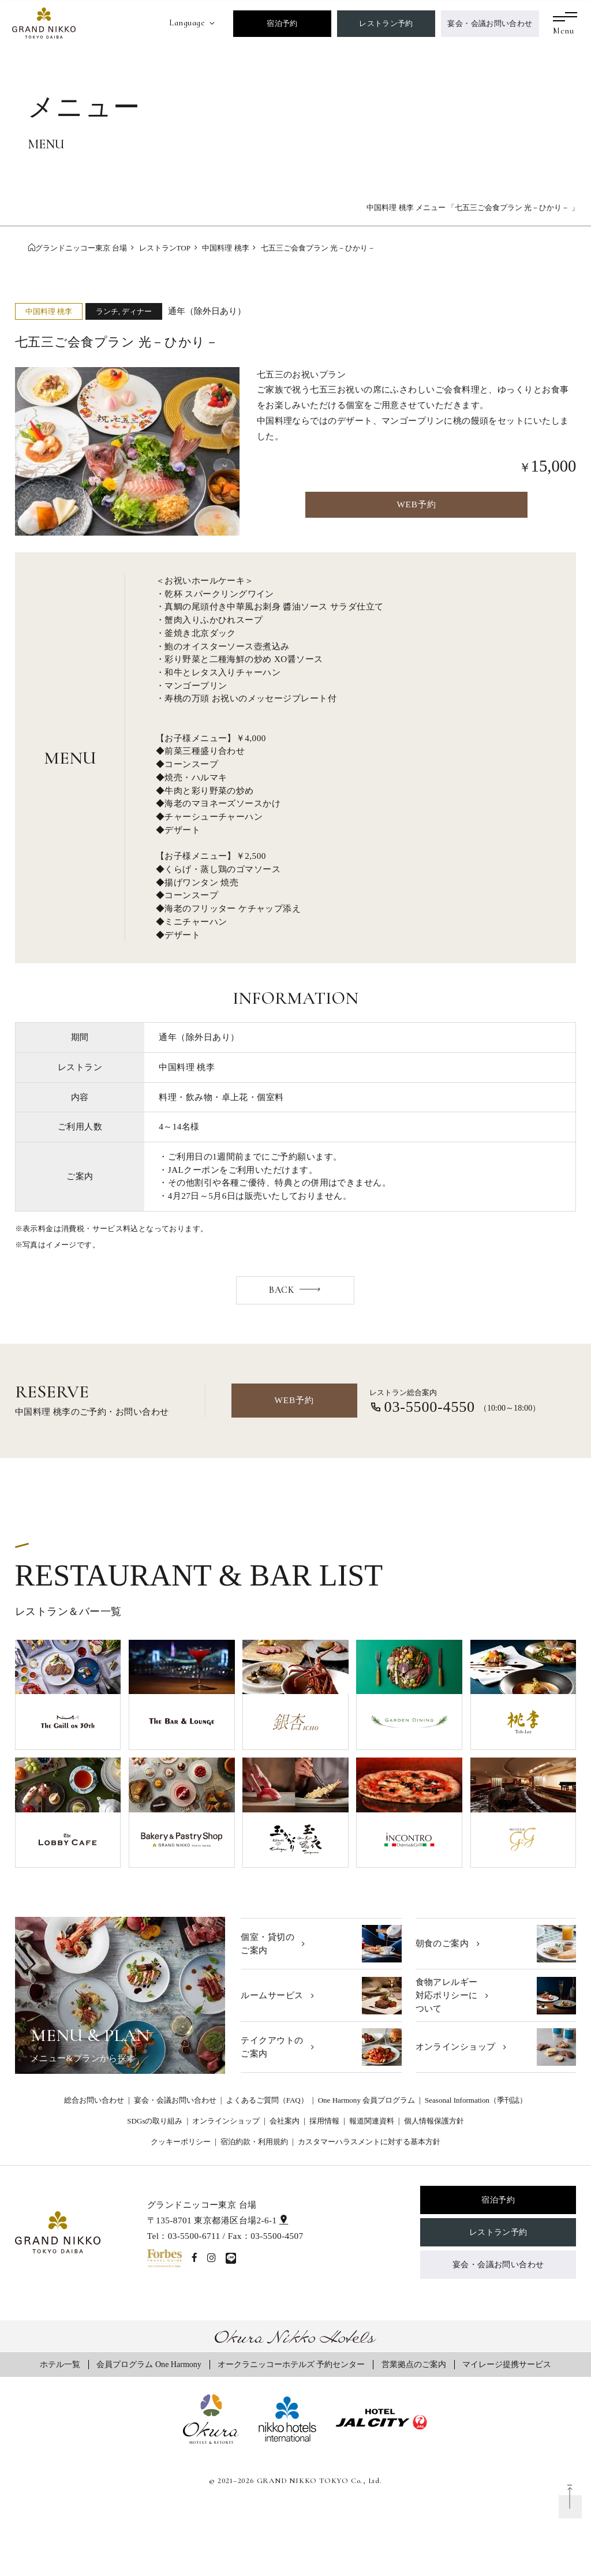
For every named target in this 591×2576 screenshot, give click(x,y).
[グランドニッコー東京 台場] (44, 22)
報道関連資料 (371, 2121)
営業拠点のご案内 (413, 2364)
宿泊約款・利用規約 (254, 2141)
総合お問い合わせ (94, 2100)
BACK (281, 1290)
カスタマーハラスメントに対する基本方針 (369, 2141)
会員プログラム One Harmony (148, 2364)
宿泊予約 (282, 23)
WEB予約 (416, 504)
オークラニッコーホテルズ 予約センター (291, 2364)
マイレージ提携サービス (506, 2364)
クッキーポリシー (181, 2141)
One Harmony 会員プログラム (367, 2100)
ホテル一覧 (60, 2364)
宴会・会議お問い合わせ (489, 23)
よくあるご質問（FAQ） (267, 2100)
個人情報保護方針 (434, 2121)
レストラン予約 (386, 23)
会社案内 (285, 2121)
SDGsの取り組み (154, 2121)
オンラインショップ (226, 2121)
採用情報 (324, 2121)
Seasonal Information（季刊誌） (476, 2100)
